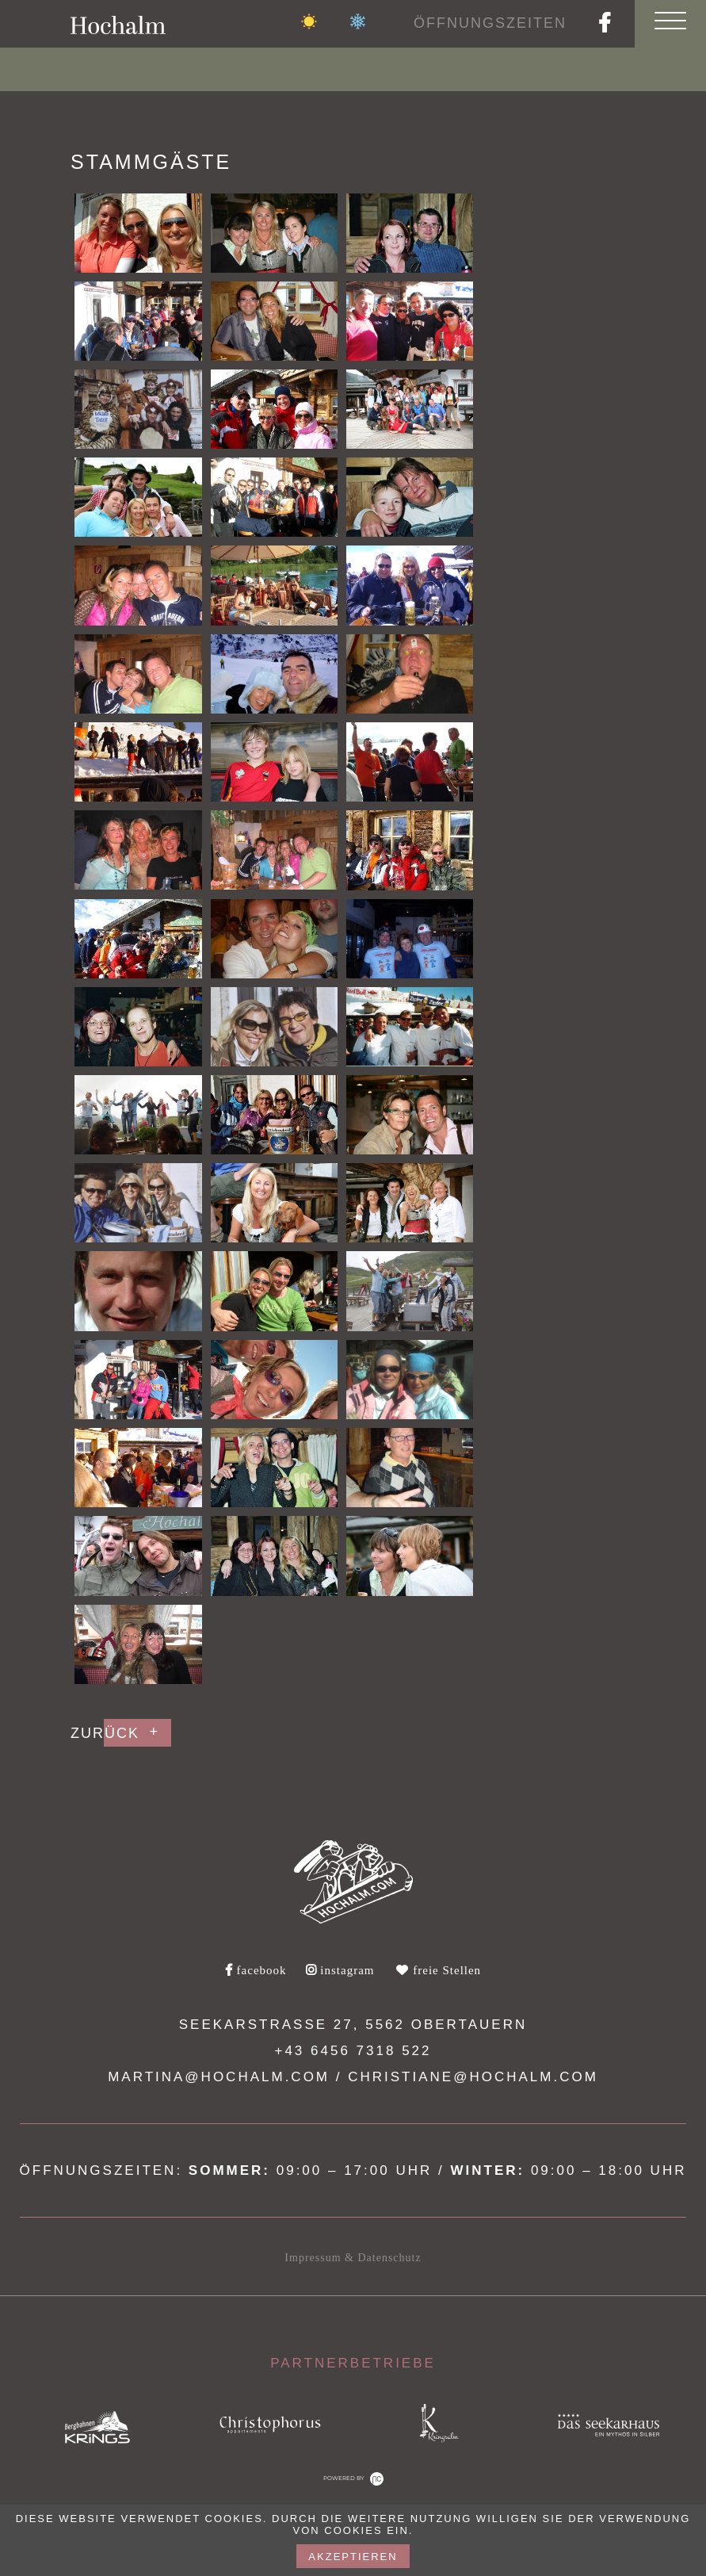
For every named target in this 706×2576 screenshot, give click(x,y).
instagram (340, 1970)
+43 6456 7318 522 (352, 2050)
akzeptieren (352, 2557)
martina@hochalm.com (219, 2076)
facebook (256, 1970)
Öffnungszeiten (490, 23)
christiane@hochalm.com (473, 2076)
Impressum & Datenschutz (352, 2258)
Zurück (105, 1733)
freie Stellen (438, 1970)
